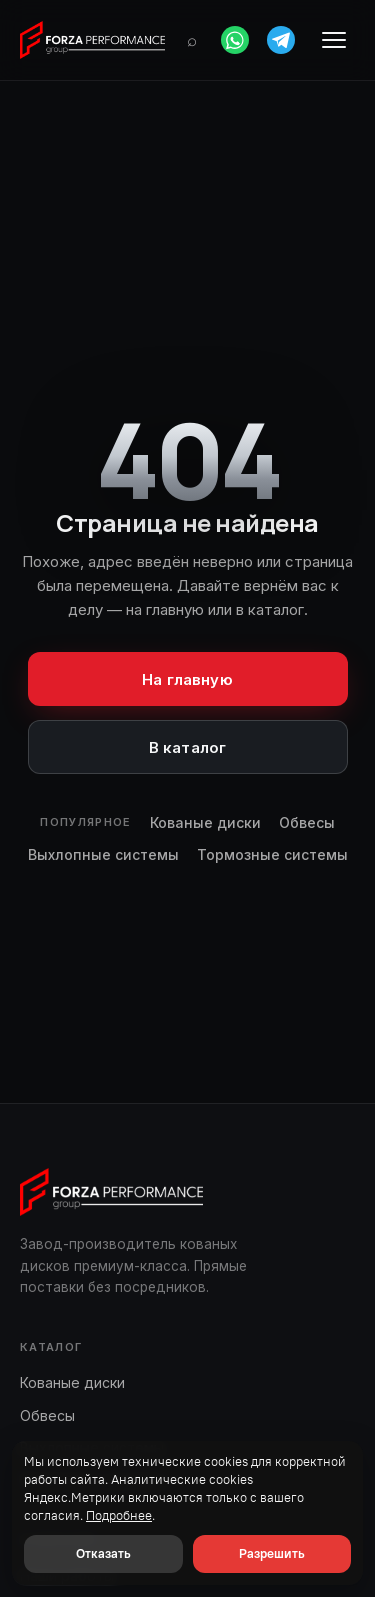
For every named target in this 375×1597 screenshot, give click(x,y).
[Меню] (334, 40)
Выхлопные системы (103, 854)
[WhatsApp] (235, 40)
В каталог (187, 747)
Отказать (103, 1553)
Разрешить (272, 1553)
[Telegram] (281, 40)
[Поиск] (192, 40)
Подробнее (119, 1515)
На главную (187, 679)
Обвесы (307, 822)
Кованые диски (205, 822)
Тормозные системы (272, 854)
